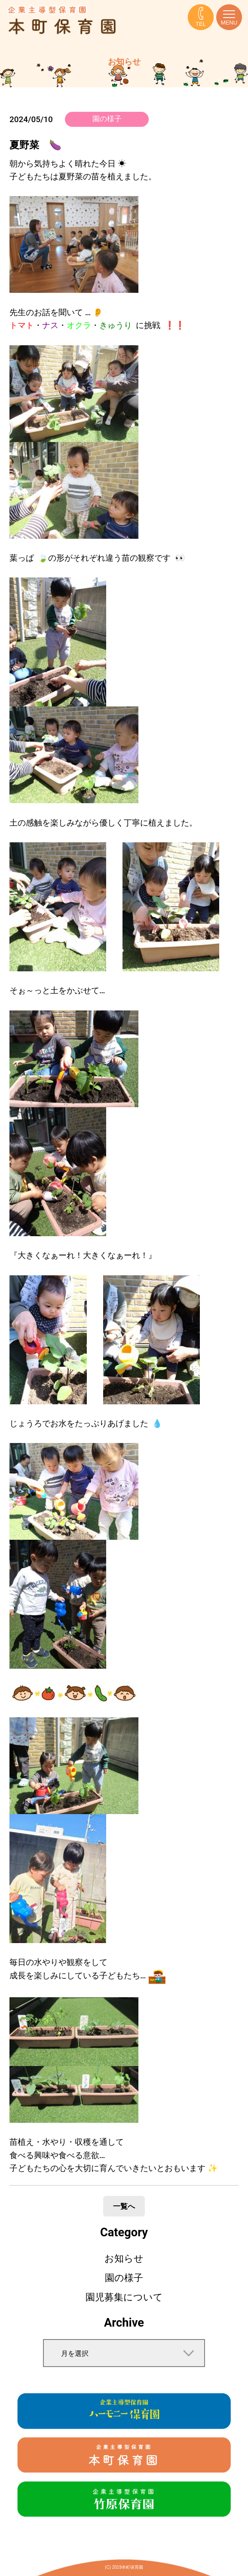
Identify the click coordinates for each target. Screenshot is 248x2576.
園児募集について (124, 2297)
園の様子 (107, 118)
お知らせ (124, 2258)
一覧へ (124, 2206)
